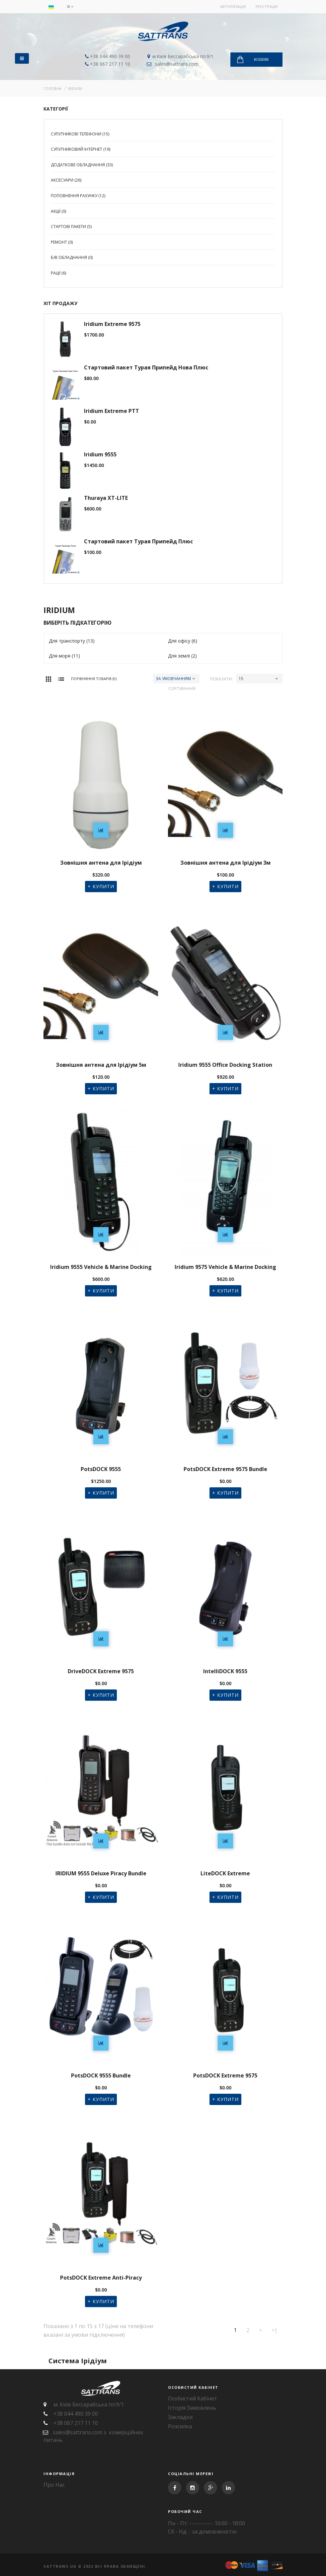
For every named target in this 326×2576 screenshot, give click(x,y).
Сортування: (182, 688)
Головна (52, 88)
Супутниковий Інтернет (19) (80, 149)
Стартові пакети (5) (71, 226)
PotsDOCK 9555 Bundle (101, 2075)
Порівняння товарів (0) (94, 678)
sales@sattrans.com (176, 64)
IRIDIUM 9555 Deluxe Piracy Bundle (100, 1873)
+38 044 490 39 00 (109, 56)
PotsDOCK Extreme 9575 (225, 2075)
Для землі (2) (182, 656)
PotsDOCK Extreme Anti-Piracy (101, 2277)
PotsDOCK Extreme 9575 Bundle (225, 1469)
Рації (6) (58, 273)
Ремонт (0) (62, 242)
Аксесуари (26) (66, 180)
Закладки (180, 2417)
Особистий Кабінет (192, 2398)
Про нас (54, 2484)
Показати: (221, 679)
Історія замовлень (192, 2407)
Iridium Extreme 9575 (112, 324)
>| (275, 2330)
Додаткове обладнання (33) (82, 165)
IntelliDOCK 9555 (225, 1671)
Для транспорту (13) (72, 641)
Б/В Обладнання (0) (72, 257)
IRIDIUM (75, 88)
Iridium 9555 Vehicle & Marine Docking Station (101, 1268)
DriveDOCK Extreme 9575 (101, 1671)
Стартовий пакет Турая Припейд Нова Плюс (146, 367)
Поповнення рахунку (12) (78, 195)
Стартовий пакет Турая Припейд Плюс (138, 541)
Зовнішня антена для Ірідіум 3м (225, 862)
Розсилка (180, 2426)
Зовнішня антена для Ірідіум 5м (101, 1064)
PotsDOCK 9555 (101, 1469)
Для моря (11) (64, 656)
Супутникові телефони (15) (80, 134)
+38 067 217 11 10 (109, 64)
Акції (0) (58, 211)
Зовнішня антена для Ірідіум (101, 862)
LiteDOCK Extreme (225, 1873)
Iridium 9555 (100, 454)
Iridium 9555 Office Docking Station (225, 1064)
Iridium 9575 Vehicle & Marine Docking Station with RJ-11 (225, 1268)
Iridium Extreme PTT (111, 411)
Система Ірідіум (77, 2360)
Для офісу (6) (182, 641)
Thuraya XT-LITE (106, 498)
